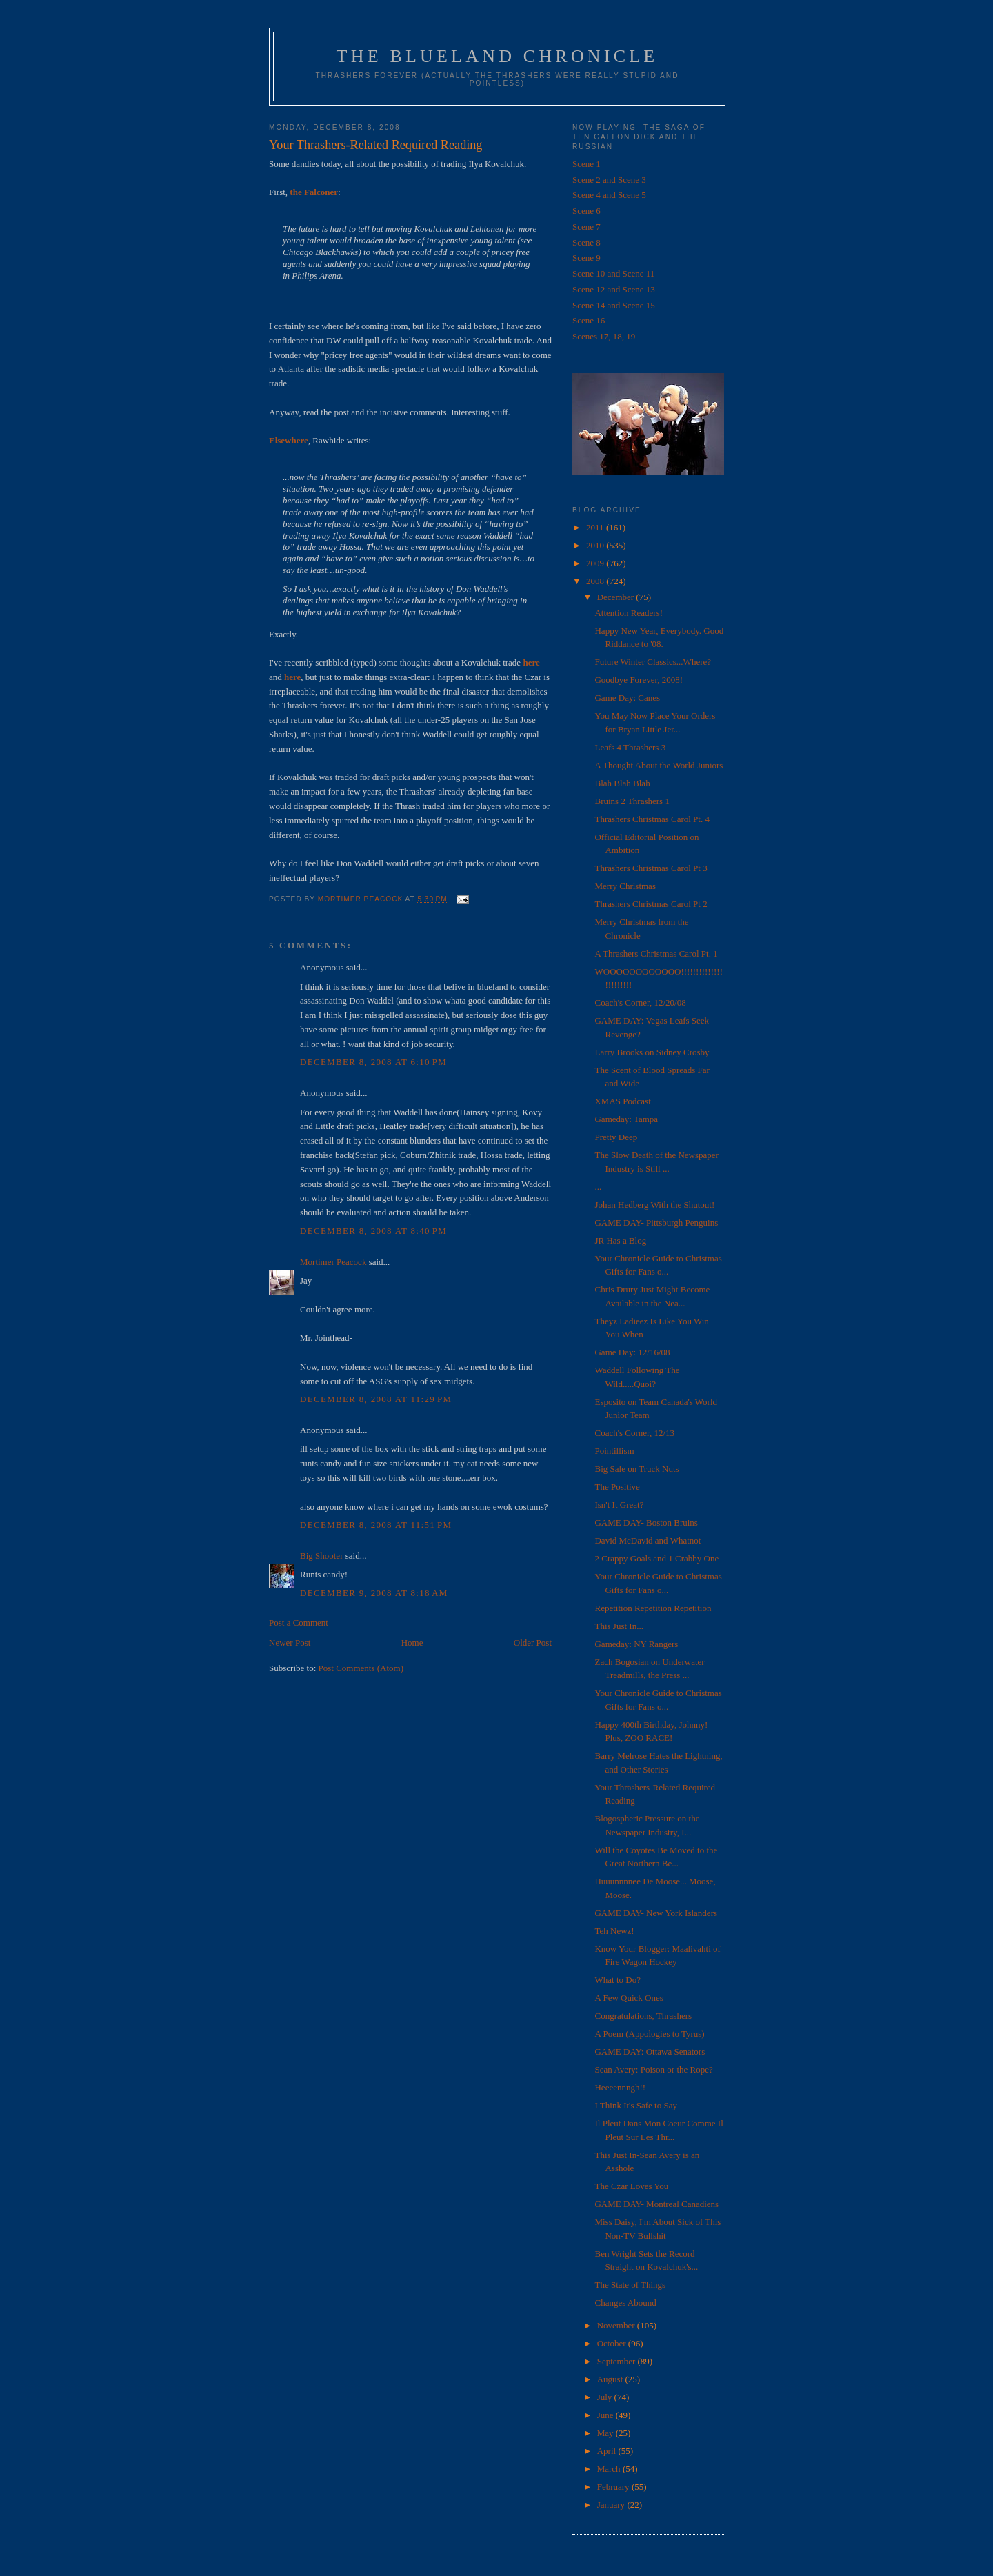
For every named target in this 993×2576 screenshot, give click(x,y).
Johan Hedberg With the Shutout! (654, 1204)
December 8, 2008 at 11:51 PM (376, 1524)
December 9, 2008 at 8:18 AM (374, 1593)
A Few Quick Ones (628, 1998)
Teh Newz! (614, 1931)
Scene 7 (586, 226)
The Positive (616, 1486)
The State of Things (629, 2284)
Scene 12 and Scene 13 (613, 289)
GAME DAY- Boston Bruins (645, 1522)
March (610, 2469)
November (617, 2325)
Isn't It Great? (618, 1504)
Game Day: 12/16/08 (632, 1352)
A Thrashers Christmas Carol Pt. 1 (655, 953)
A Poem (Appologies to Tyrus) (649, 2033)
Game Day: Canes (627, 697)
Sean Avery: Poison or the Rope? (653, 2069)
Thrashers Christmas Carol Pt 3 (650, 868)
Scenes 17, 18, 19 (603, 336)
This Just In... (618, 1626)
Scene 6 (586, 211)
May (606, 2433)
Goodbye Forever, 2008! (638, 680)
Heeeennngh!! (619, 2087)
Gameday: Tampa (626, 1119)
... (597, 1186)
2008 (596, 581)
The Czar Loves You (631, 2186)
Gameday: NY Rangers (636, 1644)
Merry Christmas (624, 886)
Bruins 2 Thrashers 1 (631, 801)
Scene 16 (588, 320)
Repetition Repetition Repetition (652, 1608)
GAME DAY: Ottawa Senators (649, 2051)
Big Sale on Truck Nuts (636, 1469)
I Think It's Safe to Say (635, 2105)
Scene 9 (586, 257)
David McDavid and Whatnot (647, 1540)
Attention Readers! (628, 613)
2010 (596, 545)
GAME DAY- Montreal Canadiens (656, 2204)
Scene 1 (586, 164)
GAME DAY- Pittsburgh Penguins (656, 1222)
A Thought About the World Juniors (658, 765)
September (617, 2361)
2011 (596, 527)
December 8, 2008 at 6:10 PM (373, 1062)
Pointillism (614, 1451)
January (612, 2504)
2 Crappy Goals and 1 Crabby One (656, 1558)
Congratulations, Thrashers (643, 2015)
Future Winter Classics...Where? (652, 662)
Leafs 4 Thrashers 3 (629, 747)
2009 (596, 563)
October (612, 2343)
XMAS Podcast (622, 1101)
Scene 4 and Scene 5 (609, 195)
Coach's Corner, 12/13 (634, 1433)
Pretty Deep (615, 1137)
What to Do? (617, 1980)
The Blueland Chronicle (498, 56)
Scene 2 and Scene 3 (609, 179)
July (605, 2397)
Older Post (533, 1642)
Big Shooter (321, 1555)
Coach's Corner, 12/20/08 (639, 1002)
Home (412, 1642)
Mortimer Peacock (333, 1262)
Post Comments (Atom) (361, 1668)
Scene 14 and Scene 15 (613, 305)
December (616, 597)
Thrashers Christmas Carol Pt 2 (650, 904)
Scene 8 (586, 242)
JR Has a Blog (620, 1240)
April (608, 2451)
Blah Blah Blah (622, 783)
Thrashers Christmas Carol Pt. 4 (651, 819)
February (614, 2487)
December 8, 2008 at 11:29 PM (376, 1399)
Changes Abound (625, 2302)
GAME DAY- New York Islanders (655, 1913)
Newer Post (289, 1642)
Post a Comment (298, 1622)
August (611, 2379)
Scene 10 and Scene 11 (613, 273)
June (606, 2415)
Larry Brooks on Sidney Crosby (651, 1052)
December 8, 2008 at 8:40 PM (373, 1231)
